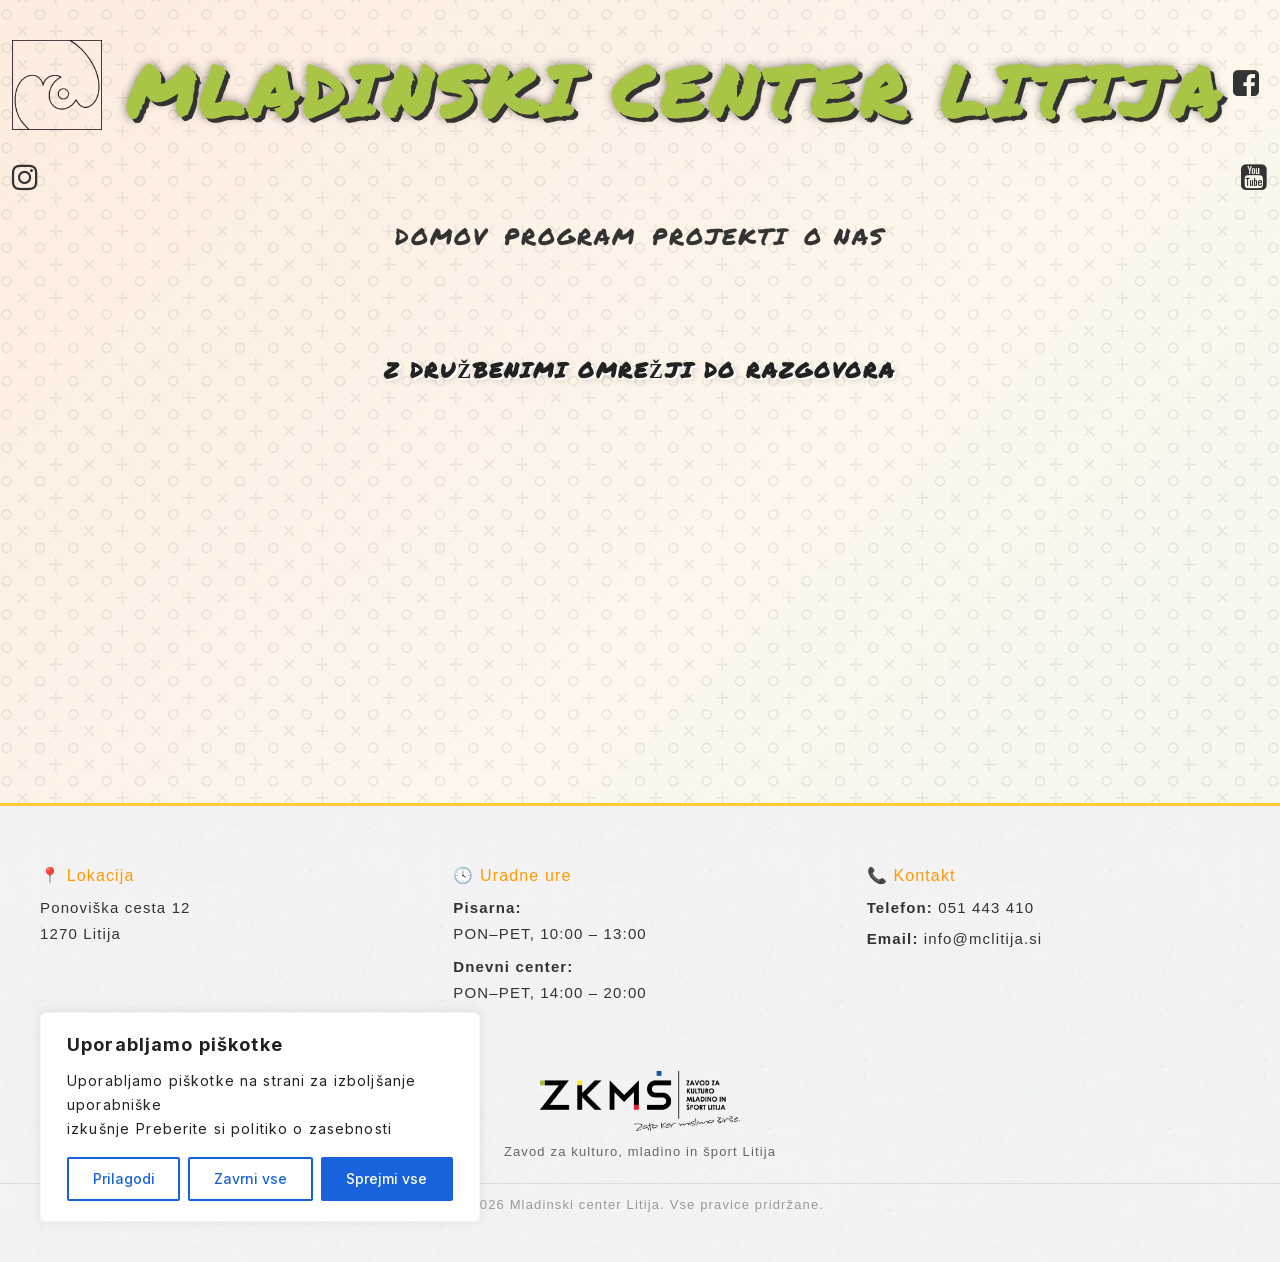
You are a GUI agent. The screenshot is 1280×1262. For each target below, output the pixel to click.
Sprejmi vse (386, 1178)
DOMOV (441, 235)
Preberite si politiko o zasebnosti (264, 1128)
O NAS (844, 235)
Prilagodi (124, 1178)
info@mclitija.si (983, 938)
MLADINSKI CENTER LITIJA (675, 90)
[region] (260, 1117)
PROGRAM (570, 235)
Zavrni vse (250, 1178)
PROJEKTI (720, 235)
